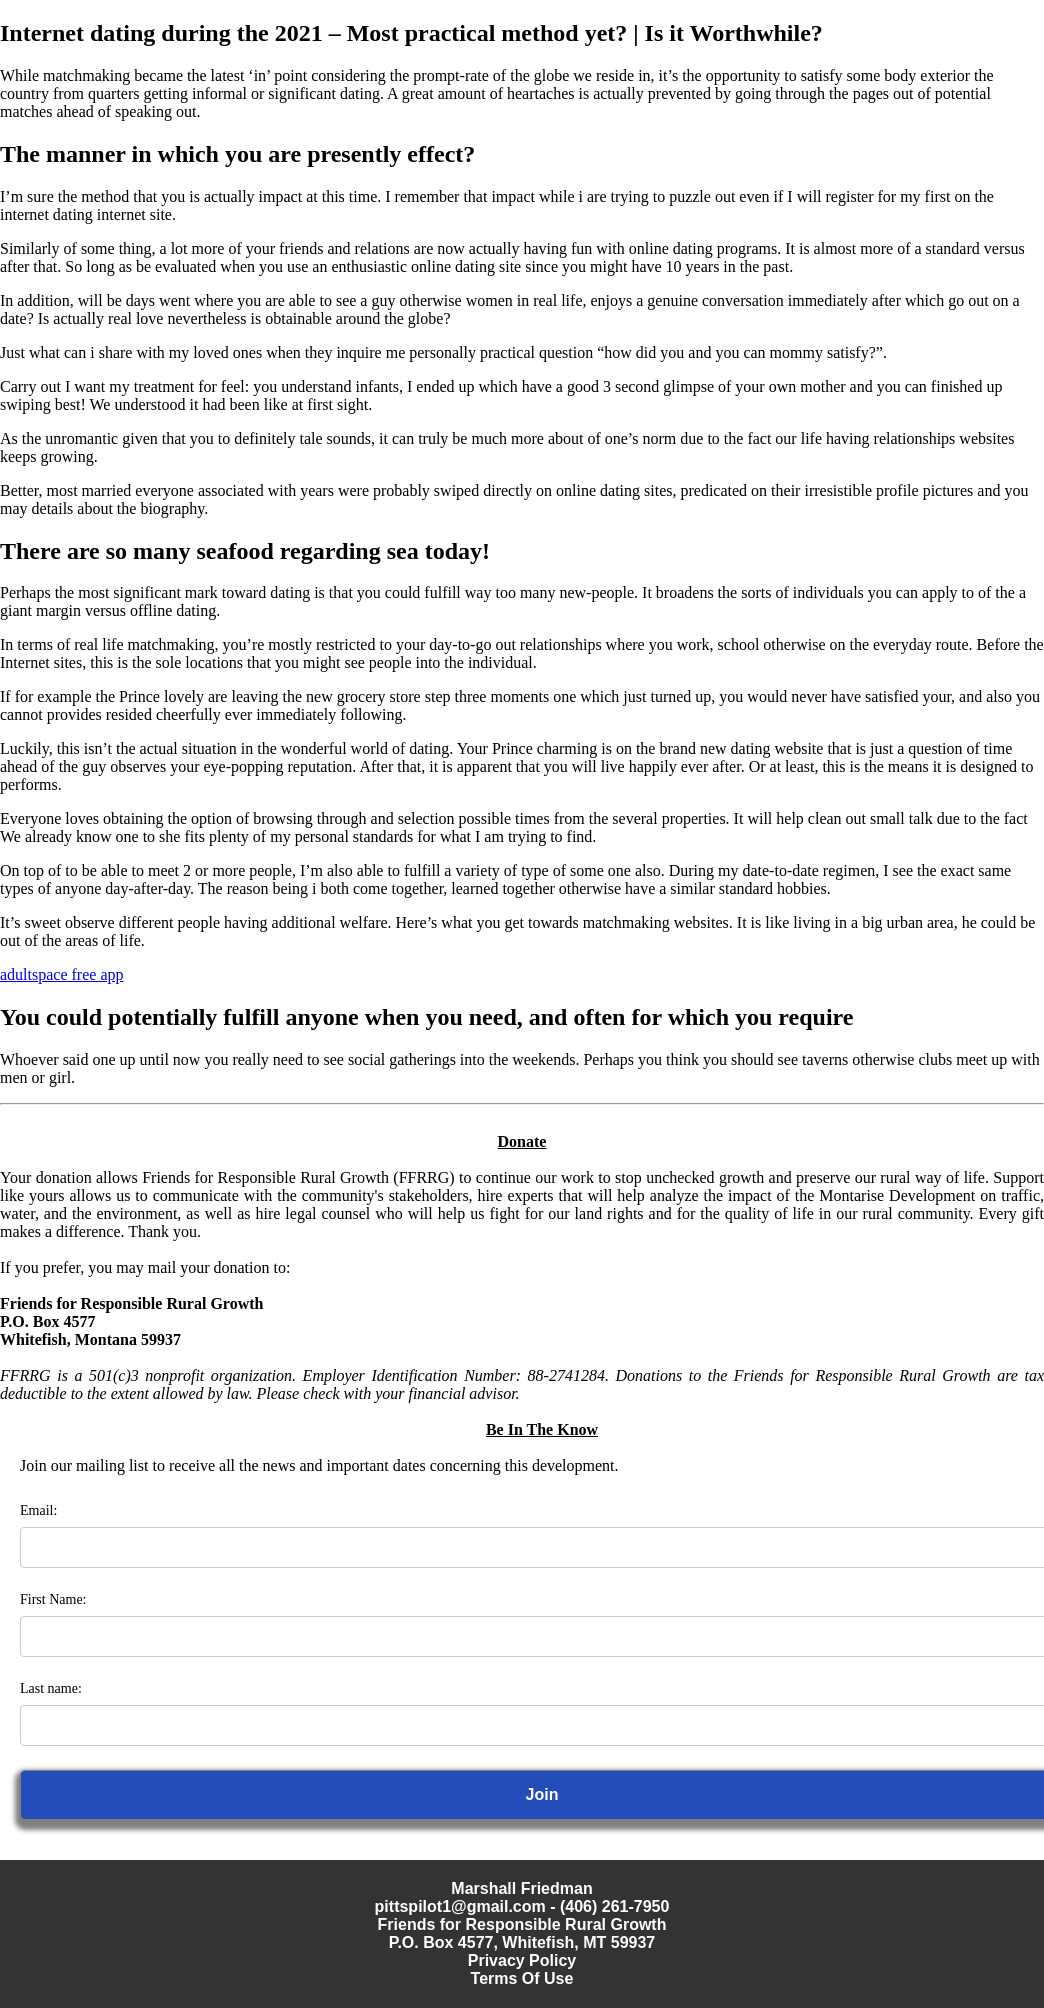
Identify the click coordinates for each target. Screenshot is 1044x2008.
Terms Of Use (522, 1978)
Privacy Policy (522, 1960)
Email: (38, 1510)
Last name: (51, 1688)
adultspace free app (61, 974)
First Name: (53, 1599)
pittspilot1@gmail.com (460, 1906)
